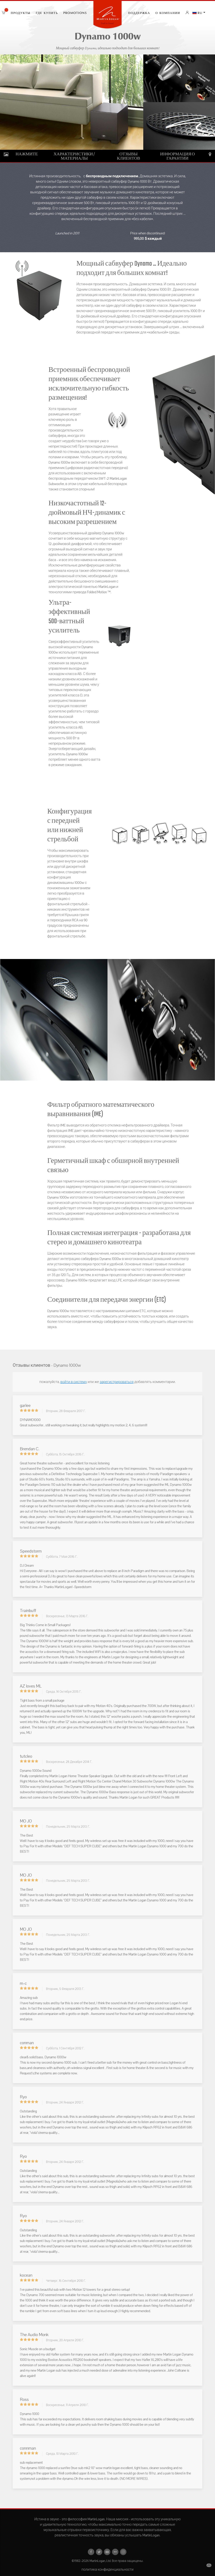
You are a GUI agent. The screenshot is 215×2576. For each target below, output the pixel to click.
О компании (167, 12)
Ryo (23, 2097)
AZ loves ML (30, 1686)
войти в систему (73, 1382)
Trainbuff (28, 1610)
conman (27, 2043)
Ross (24, 2399)
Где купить (47, 12)
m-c (23, 1983)
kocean (26, 2275)
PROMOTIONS (75, 12)
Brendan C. (29, 1449)
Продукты (20, 12)
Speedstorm (31, 1551)
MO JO (26, 1821)
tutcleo (26, 1756)
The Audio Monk (34, 2335)
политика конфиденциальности (108, 2569)
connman (28, 2448)
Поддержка (139, 12)
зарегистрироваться (116, 1382)
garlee (25, 1405)
